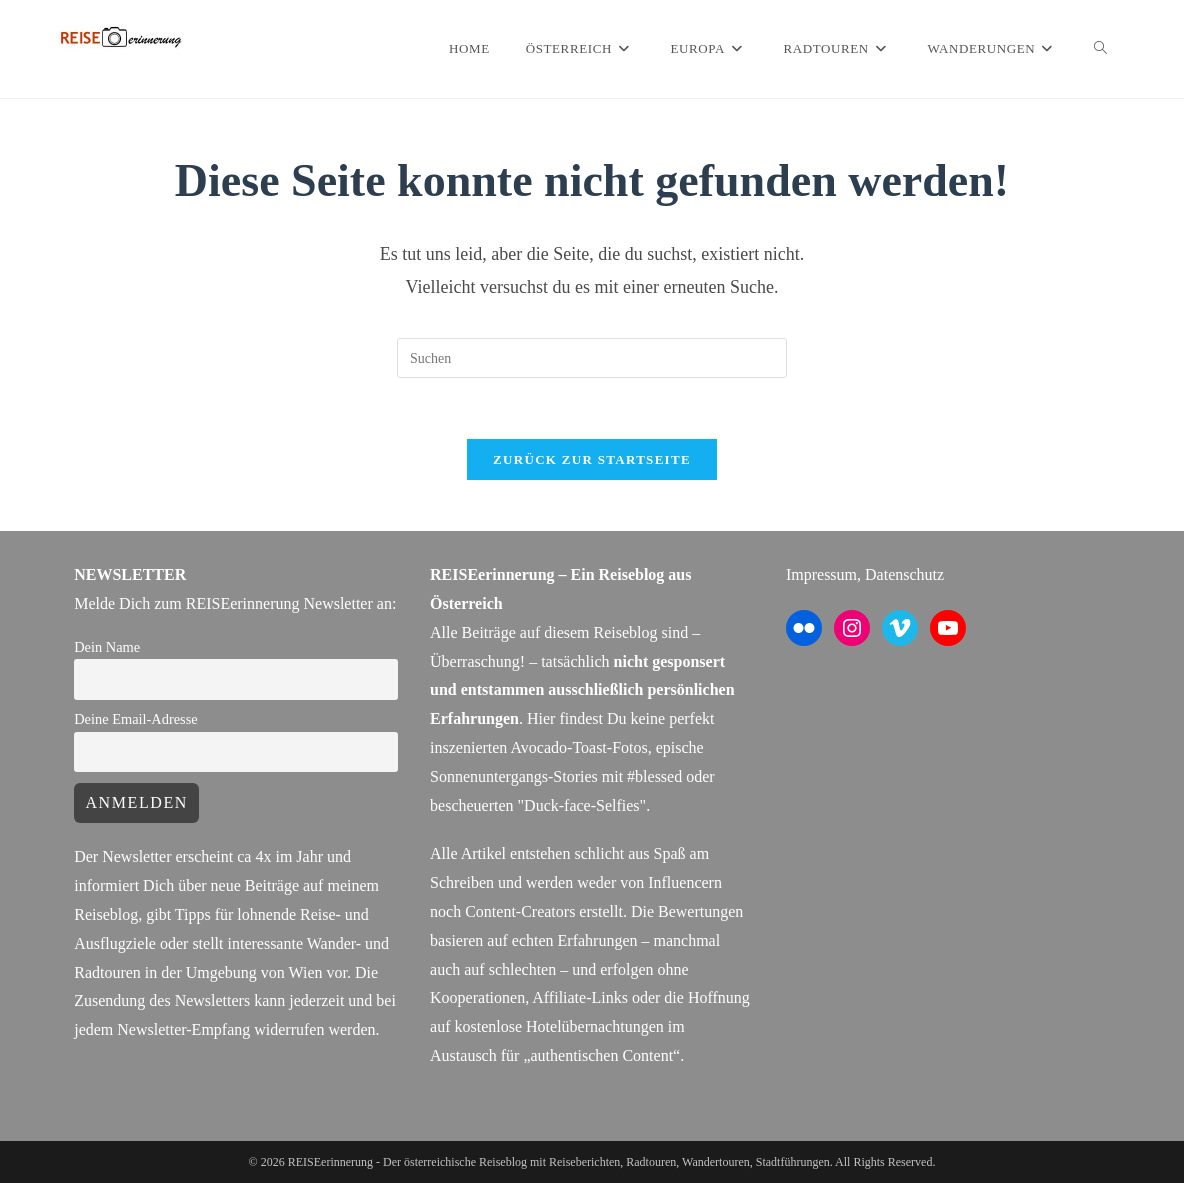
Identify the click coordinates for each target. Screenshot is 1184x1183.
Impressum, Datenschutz (865, 574)
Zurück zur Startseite (592, 459)
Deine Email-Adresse (135, 719)
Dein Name (107, 647)
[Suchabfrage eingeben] (592, 358)
